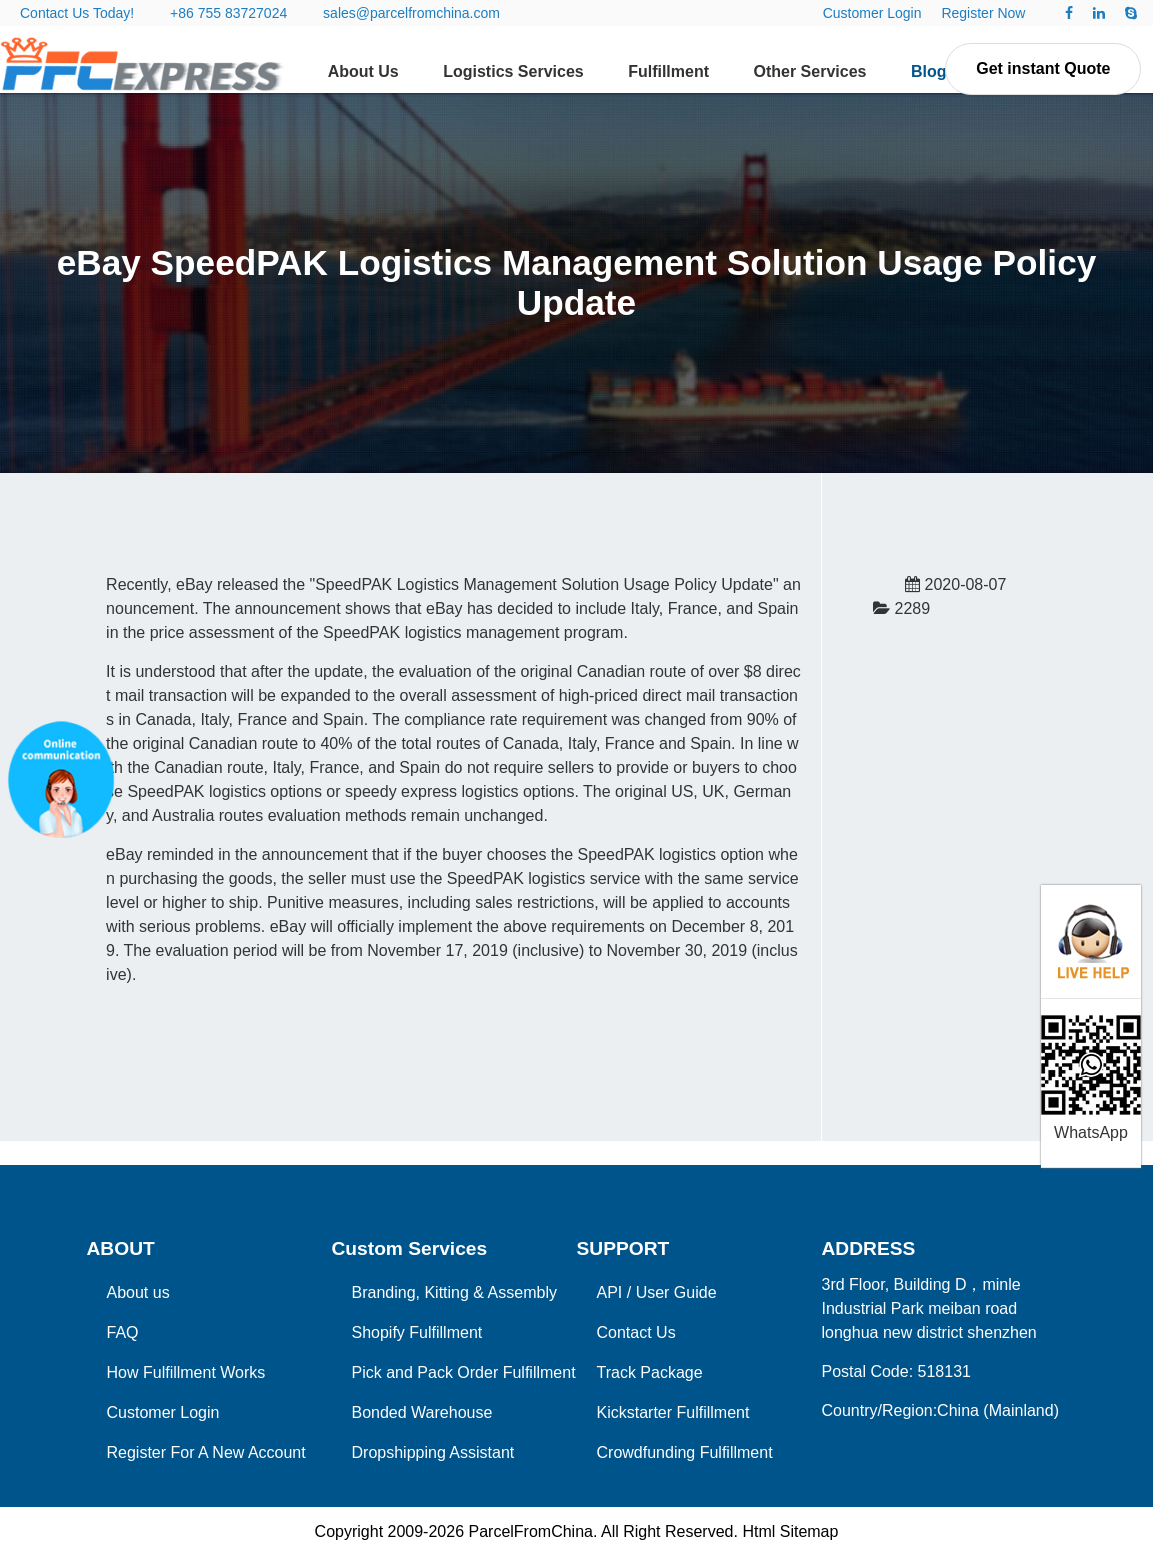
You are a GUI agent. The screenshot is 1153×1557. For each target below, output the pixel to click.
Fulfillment (668, 71)
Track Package (650, 1372)
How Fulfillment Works (186, 1372)
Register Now (983, 13)
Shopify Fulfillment (417, 1332)
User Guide (676, 1292)
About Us (363, 71)
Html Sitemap (790, 1531)
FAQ (123, 1332)
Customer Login (872, 13)
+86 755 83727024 (228, 13)
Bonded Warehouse (422, 1412)
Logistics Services (513, 71)
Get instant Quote (1043, 68)
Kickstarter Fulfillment (673, 1412)
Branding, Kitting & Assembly (454, 1292)
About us (138, 1292)
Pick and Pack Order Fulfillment (464, 1372)
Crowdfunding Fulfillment (685, 1452)
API (610, 1292)
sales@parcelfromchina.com (411, 13)
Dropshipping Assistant (433, 1452)
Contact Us (636, 1332)
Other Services (810, 71)
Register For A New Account (206, 1452)
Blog (929, 71)
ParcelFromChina (530, 1531)
